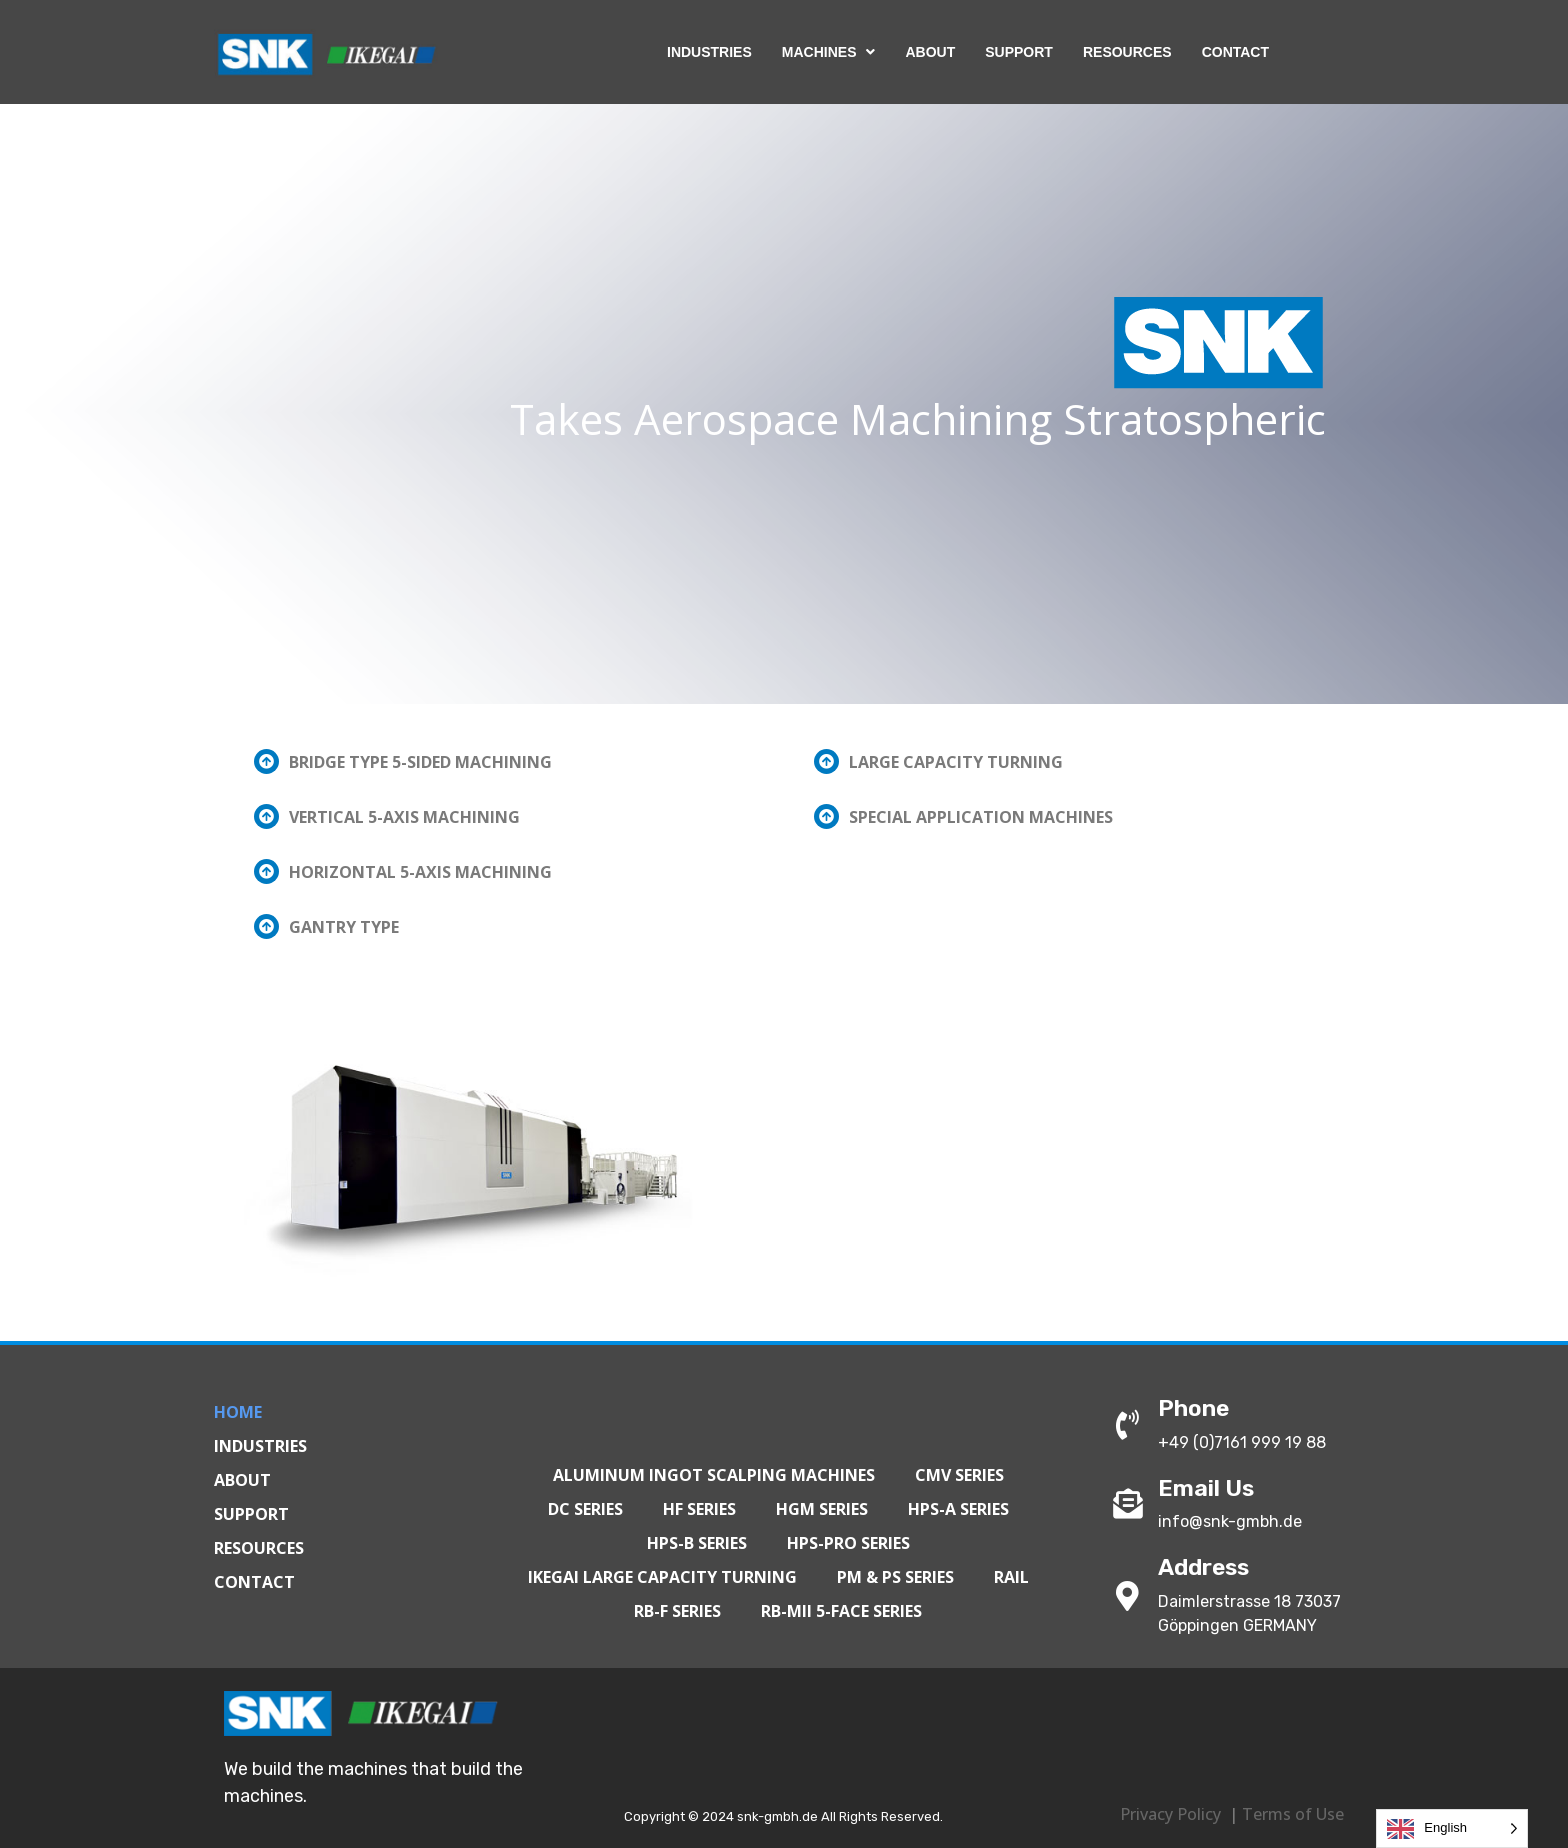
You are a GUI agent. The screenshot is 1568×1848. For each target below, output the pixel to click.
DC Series (585, 1509)
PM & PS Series (895, 1577)
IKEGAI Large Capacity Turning (662, 1577)
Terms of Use (1293, 1814)
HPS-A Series (958, 1509)
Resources (259, 1548)
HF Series (699, 1509)
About (242, 1480)
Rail (1011, 1577)
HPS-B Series (697, 1543)
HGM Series (822, 1509)
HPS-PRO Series (848, 1543)
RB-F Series (677, 1611)
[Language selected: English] (1452, 1828)
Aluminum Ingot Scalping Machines (714, 1475)
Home (238, 1412)
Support (251, 1514)
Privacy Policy (1170, 1814)
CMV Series (959, 1475)
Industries (260, 1446)
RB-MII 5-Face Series (841, 1611)
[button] (504, 761)
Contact (254, 1582)
